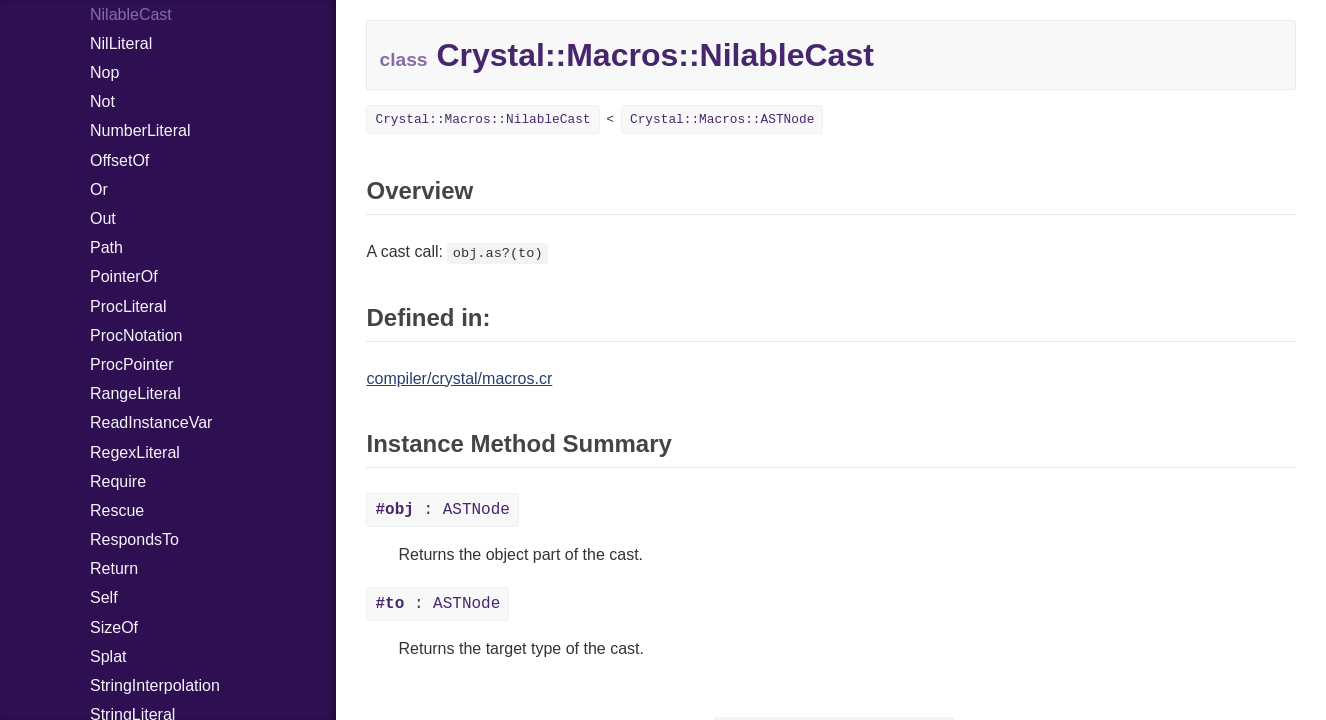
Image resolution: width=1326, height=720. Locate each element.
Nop (104, 72)
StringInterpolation (155, 685)
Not (102, 101)
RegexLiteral (135, 452)
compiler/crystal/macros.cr (459, 378)
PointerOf (124, 276)
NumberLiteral (140, 130)
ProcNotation (136, 335)
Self (104, 597)
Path (106, 247)
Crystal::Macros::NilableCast (482, 119)
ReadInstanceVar (151, 422)
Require (118, 481)
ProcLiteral (128, 306)
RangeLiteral (135, 393)
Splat (108, 656)
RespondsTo (134, 539)
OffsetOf (119, 160)
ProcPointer (132, 364)
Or (99, 189)
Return (114, 568)
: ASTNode (442, 510)
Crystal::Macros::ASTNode (722, 119)
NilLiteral (121, 43)
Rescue (117, 510)
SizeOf (114, 627)
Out (103, 218)
